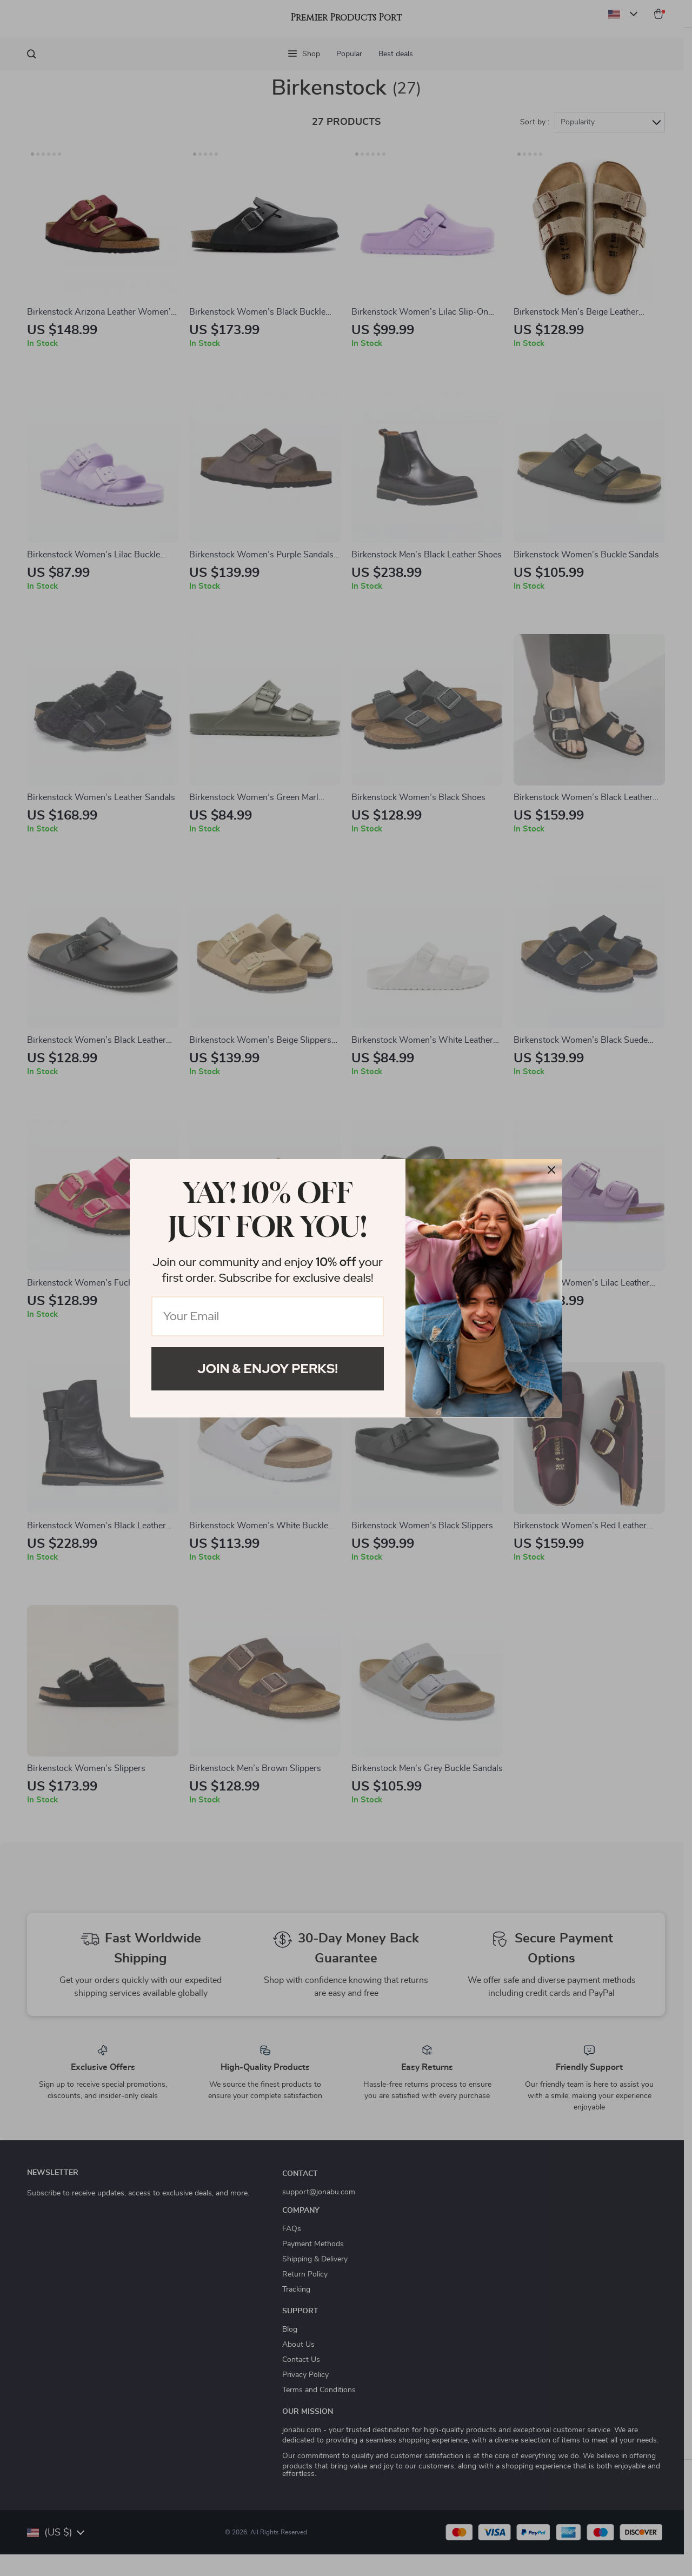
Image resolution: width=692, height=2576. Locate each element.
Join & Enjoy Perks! (267, 1368)
